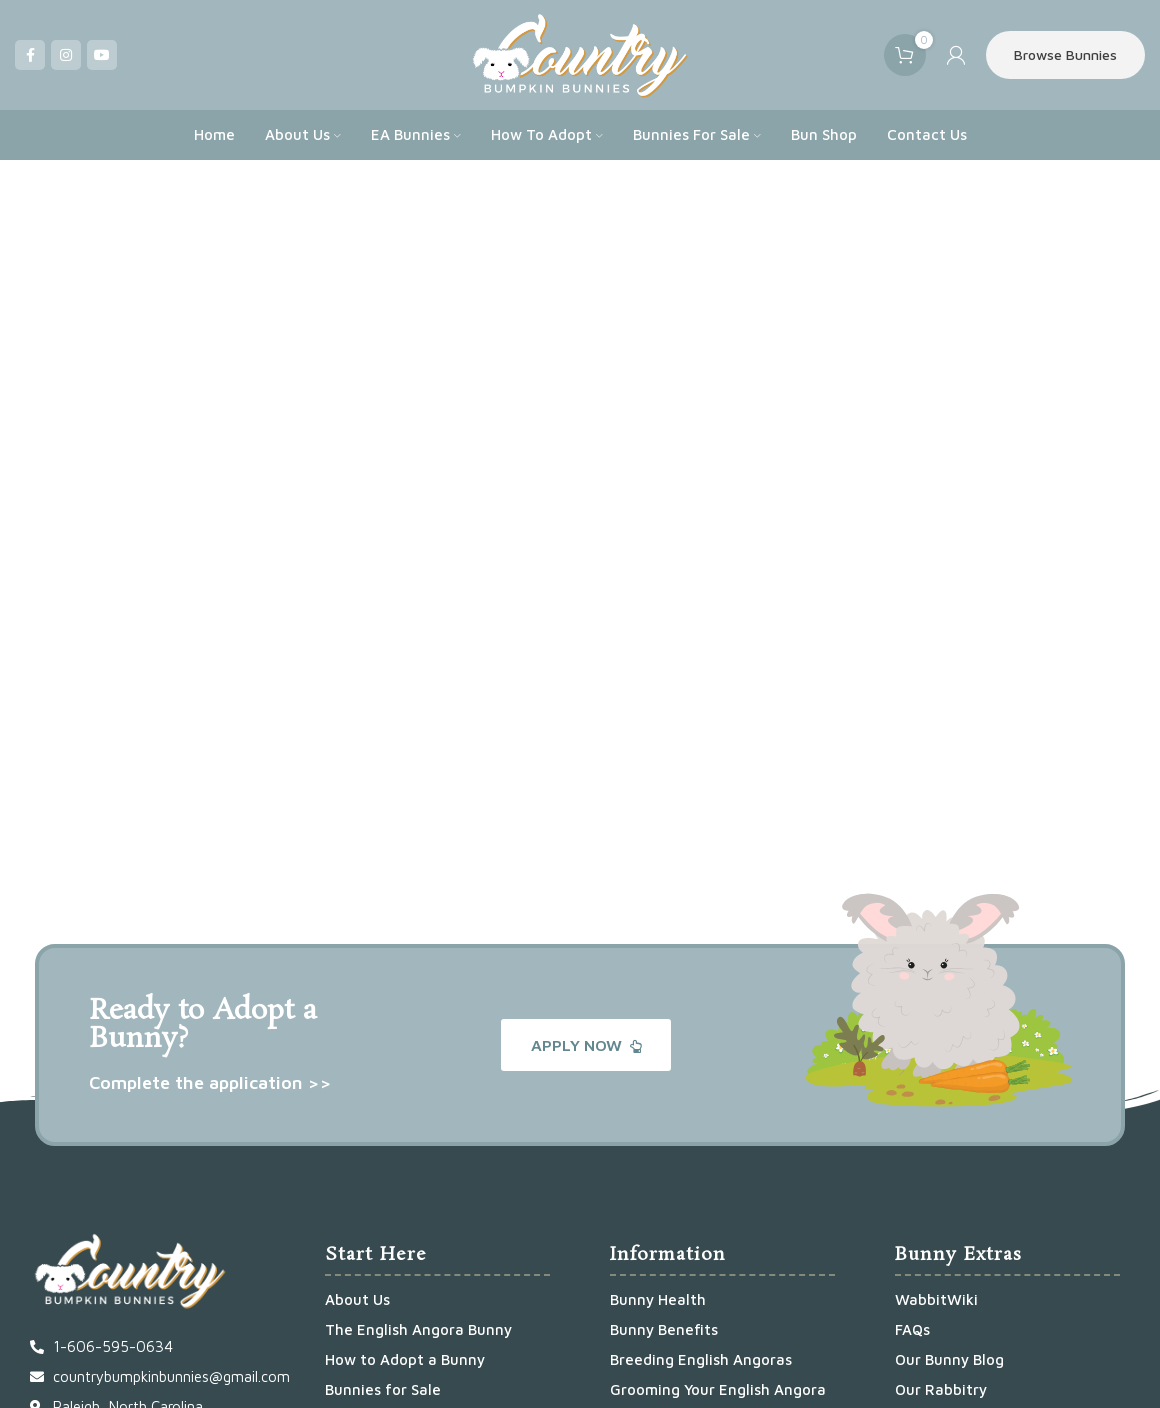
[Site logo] (579, 53)
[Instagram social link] (66, 55)
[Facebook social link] (30, 55)
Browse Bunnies (1065, 54)
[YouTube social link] (102, 55)
